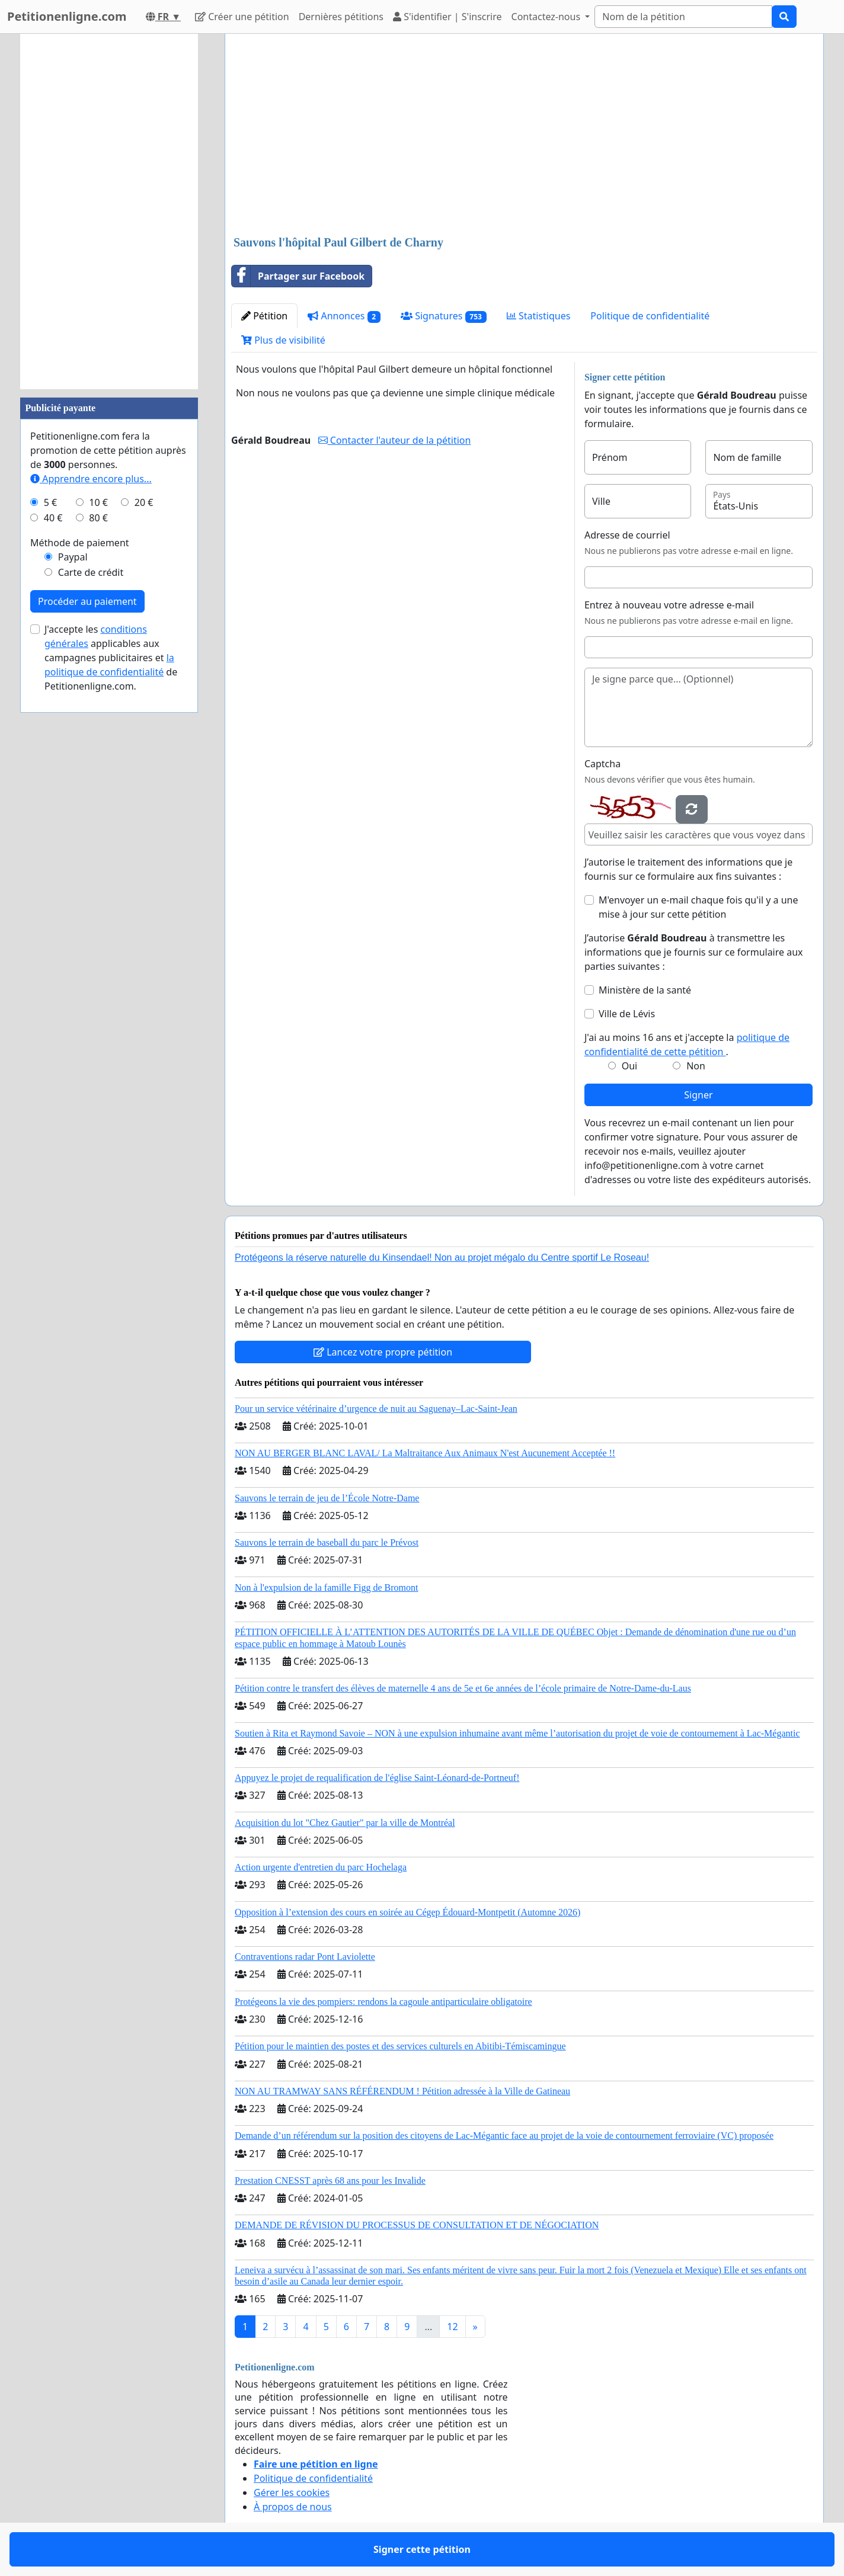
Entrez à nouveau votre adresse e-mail (669, 604)
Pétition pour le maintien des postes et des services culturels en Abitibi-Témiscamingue (400, 2046)
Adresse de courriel (627, 535)
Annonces (344, 316)
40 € (53, 517)
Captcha (602, 763)
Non (695, 1065)
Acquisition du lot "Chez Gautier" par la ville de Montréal (345, 1823)
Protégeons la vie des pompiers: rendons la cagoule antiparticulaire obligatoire (383, 2002)
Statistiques (539, 315)
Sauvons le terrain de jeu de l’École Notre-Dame (327, 1498)
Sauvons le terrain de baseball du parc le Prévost (326, 1542)
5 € (50, 502)
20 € (144, 502)
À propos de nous (293, 2506)
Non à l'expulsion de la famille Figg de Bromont (326, 1587)
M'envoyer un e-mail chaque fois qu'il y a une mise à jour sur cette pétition (698, 907)
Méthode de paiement (79, 542)
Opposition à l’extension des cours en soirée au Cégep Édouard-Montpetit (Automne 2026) (407, 1912)
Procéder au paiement (87, 601)
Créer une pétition (242, 16)
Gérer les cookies (292, 2492)
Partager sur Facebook (298, 276)
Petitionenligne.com (67, 16)
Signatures (444, 316)
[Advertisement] (524, 136)
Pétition (264, 315)
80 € (98, 517)
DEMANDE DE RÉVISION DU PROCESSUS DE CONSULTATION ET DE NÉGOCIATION (417, 2225)
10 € (98, 502)
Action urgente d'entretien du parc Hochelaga (321, 1867)
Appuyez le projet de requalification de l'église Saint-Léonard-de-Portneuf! (377, 1778)
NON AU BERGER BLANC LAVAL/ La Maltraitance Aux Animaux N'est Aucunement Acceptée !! (425, 1453)
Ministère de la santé (645, 990)
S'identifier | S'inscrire (447, 16)
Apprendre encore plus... (91, 478)
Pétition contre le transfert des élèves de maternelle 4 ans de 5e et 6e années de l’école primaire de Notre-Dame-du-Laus (463, 1688)
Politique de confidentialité (649, 315)
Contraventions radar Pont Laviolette (305, 1957)
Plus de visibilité (283, 340)
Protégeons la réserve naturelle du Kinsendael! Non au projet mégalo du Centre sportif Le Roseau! (442, 1257)
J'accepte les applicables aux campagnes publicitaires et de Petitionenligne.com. (110, 658)
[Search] (683, 16)
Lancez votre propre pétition (383, 1352)
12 (452, 2326)
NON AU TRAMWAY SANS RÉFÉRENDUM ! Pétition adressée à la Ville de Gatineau (402, 2091)
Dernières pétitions (341, 16)
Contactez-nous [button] (547, 16)
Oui (630, 1065)
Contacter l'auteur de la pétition (394, 440)
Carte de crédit (90, 572)
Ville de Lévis (627, 1013)
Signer (698, 1094)
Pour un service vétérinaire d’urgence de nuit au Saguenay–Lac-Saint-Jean (376, 1409)
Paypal (73, 556)
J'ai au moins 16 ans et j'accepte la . (686, 1044)
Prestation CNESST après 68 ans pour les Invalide (330, 2180)
